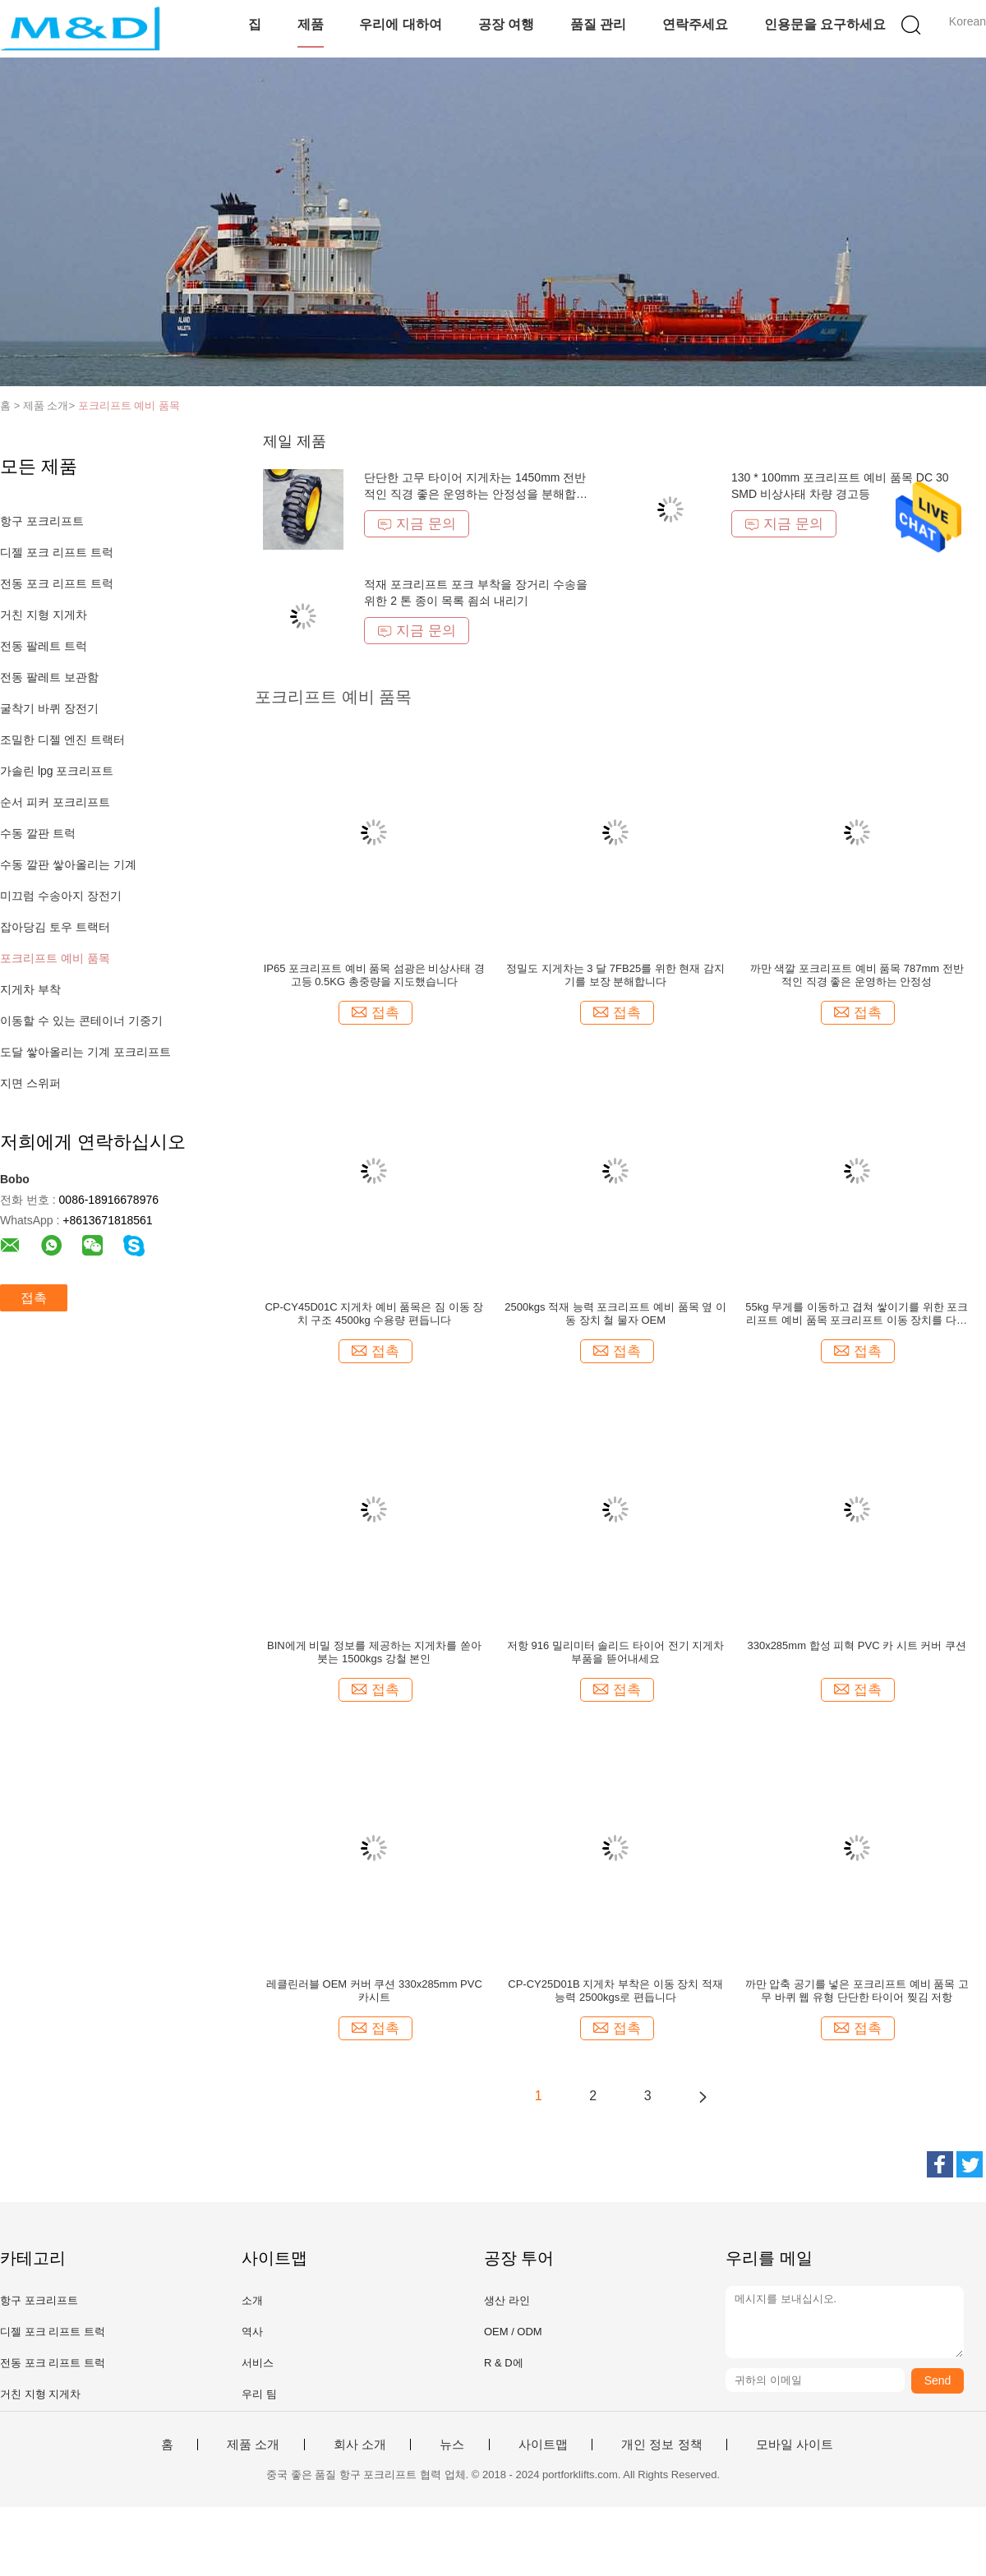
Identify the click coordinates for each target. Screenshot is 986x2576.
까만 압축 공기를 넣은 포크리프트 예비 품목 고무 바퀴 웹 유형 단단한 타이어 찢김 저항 (857, 1990)
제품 (310, 24)
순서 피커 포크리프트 (55, 802)
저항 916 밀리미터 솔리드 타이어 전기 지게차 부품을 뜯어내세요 (615, 1652)
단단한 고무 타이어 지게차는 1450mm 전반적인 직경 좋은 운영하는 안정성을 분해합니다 (475, 494)
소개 (252, 2300)
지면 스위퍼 (30, 1083)
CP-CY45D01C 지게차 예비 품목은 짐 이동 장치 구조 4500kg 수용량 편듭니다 (374, 1313)
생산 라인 (507, 2300)
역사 (252, 2331)
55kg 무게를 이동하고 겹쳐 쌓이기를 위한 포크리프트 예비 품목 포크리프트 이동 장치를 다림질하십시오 (856, 1314)
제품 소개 (253, 2444)
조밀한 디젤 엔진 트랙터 (62, 739)
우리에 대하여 (400, 24)
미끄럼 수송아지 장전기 (61, 895)
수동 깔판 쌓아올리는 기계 (68, 864)
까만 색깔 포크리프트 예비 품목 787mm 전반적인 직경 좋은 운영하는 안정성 (857, 975)
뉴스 (452, 2444)
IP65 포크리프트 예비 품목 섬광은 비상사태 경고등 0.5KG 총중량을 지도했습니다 (374, 975)
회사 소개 (360, 2444)
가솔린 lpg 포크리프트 (56, 770)
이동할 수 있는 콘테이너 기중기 (81, 1020)
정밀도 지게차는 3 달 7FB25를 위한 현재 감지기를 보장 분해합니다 (615, 975)
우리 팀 (259, 2394)
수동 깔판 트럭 (38, 833)
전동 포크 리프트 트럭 (56, 583)
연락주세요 (695, 24)
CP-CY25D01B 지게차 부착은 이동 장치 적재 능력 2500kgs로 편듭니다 (615, 1990)
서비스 (258, 2363)
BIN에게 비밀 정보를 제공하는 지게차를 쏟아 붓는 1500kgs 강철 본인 (374, 1652)
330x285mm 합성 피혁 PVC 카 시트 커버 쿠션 (856, 1645)
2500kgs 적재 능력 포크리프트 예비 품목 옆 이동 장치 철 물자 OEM (615, 1313)
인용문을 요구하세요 (825, 24)
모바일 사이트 (794, 2444)
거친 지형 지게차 (43, 614)
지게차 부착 (30, 989)
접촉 (34, 1298)
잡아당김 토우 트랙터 (55, 926)
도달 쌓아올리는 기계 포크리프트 (85, 1051)
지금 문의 (416, 524)
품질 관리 (598, 24)
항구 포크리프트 (42, 521)
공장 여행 (506, 24)
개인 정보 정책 (661, 2444)
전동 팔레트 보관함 (49, 677)
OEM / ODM (513, 2331)
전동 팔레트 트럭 (43, 645)
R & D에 (503, 2363)
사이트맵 (543, 2444)
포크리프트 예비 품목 (129, 405)
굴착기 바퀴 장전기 (49, 708)
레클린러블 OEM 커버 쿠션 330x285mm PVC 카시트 (374, 1990)
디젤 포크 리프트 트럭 (56, 552)
